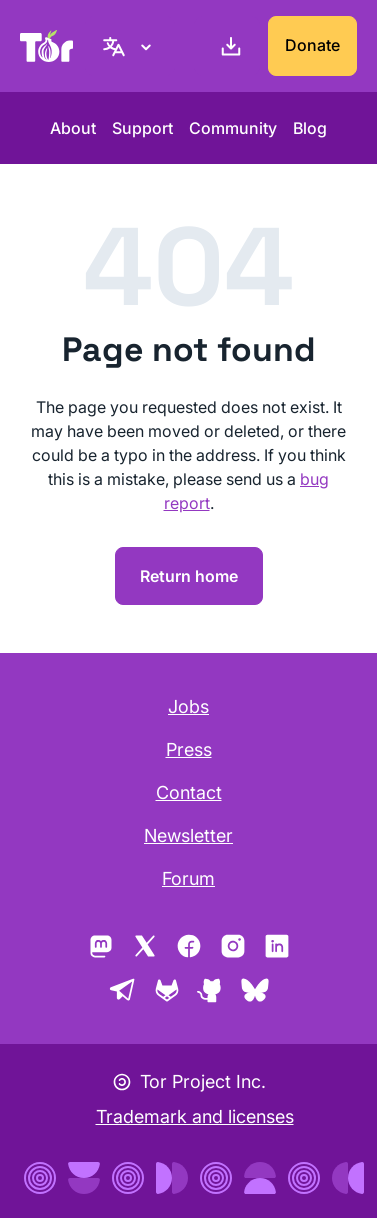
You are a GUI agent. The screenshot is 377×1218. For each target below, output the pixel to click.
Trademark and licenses (195, 1116)
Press (189, 749)
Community (233, 128)
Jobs (188, 706)
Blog (310, 128)
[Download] (227, 46)
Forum (188, 878)
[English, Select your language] (130, 46)
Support (142, 128)
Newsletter (188, 835)
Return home (189, 576)
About (73, 128)
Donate (312, 45)
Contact (189, 792)
